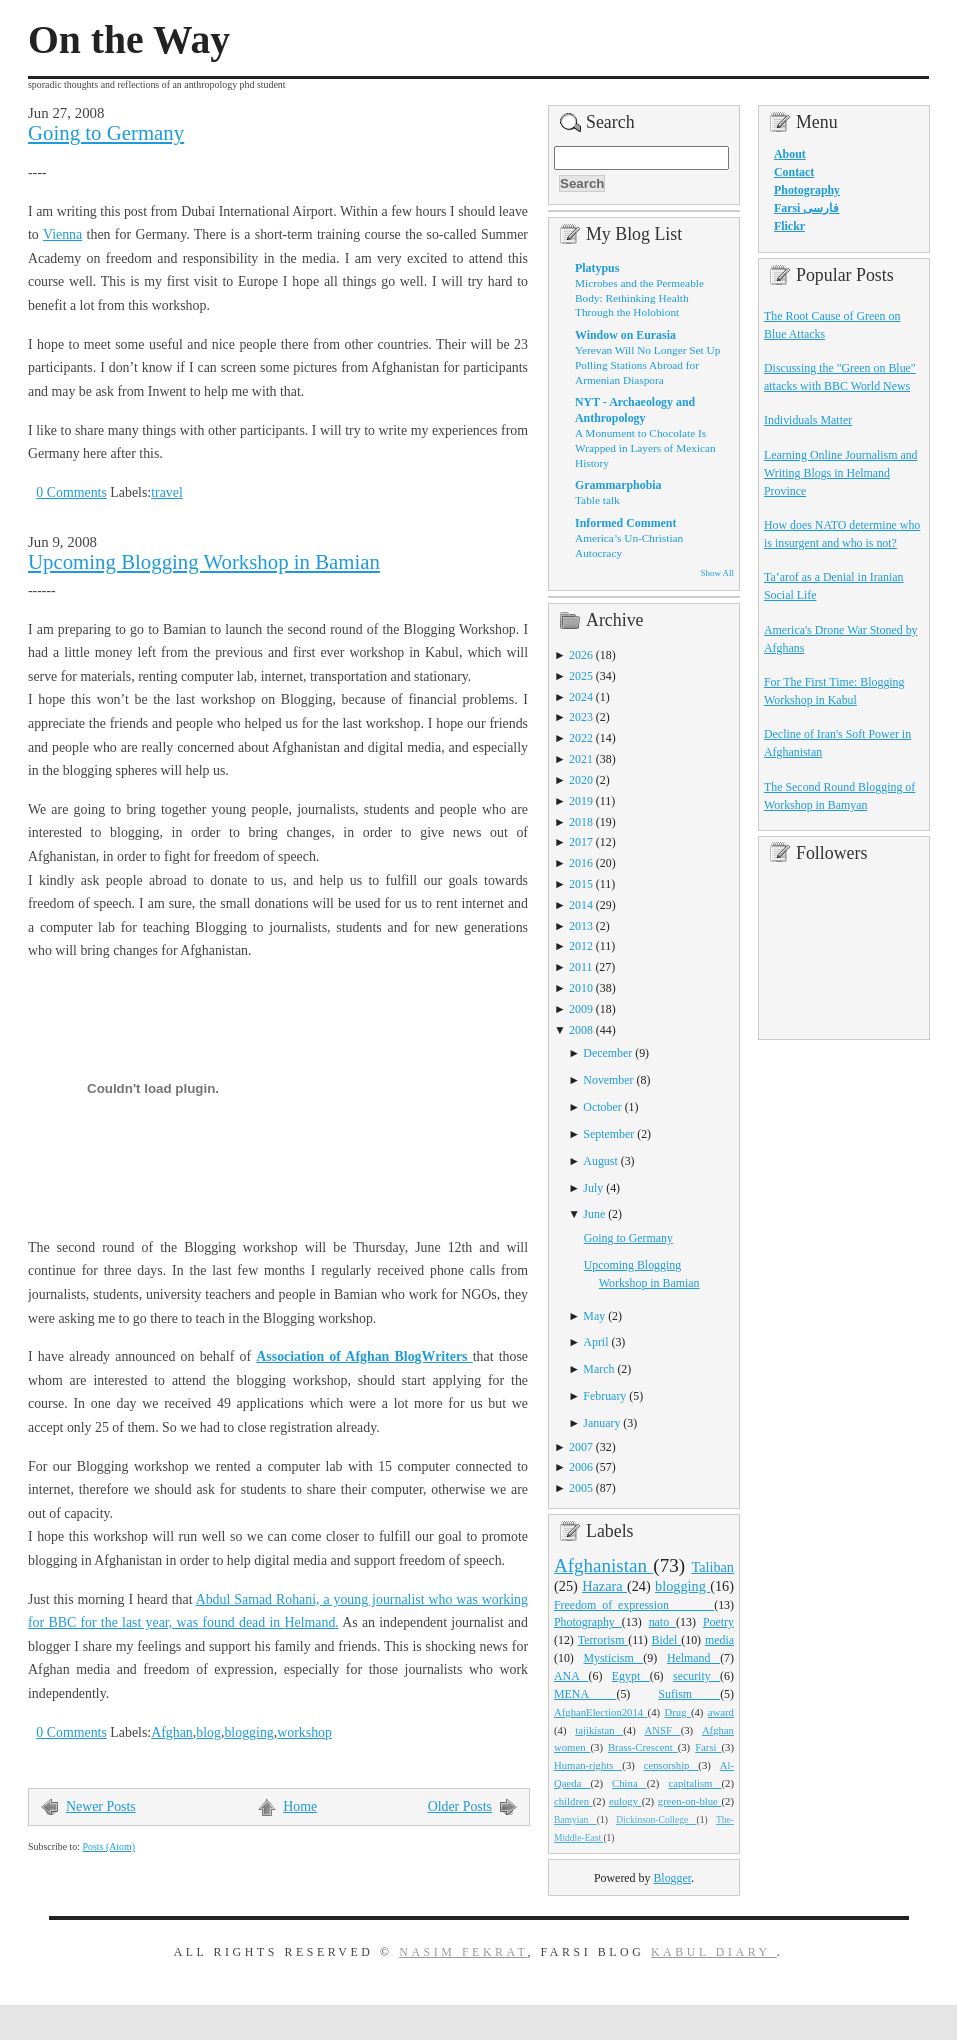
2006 (581, 1467)
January (601, 1423)
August (600, 1161)
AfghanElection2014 (601, 1712)
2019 (581, 801)
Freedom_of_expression (634, 1605)
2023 (581, 717)
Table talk (597, 500)
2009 (581, 1009)
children (573, 1801)
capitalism (694, 1783)
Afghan (172, 1732)
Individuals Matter (808, 420)
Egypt (631, 1676)
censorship (671, 1765)
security (696, 1676)
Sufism (689, 1694)
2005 (581, 1488)
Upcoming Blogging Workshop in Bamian (204, 562)
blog (208, 1732)
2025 (581, 676)
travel (167, 492)
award (721, 1712)
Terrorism (603, 1640)
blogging (248, 1732)
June (594, 1214)
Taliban (712, 1567)
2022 (581, 738)
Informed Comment (625, 523)
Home (300, 1806)
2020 (581, 780)
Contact (794, 172)
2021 (581, 759)
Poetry (718, 1622)
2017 (581, 842)
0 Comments (71, 492)
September (608, 1134)
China (629, 1783)
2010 (581, 988)
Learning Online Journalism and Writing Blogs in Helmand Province (841, 473)
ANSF (663, 1730)
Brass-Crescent (643, 1747)
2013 (581, 926)
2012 (581, 946)
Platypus (597, 268)
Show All (717, 573)
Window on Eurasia (625, 335)
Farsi (708, 1747)
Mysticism (613, 1658)
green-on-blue (690, 1801)
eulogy (625, 1801)
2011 (580, 967)
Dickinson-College (656, 1820)
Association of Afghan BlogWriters (364, 1356)
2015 (581, 884)
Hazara (604, 1586)
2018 (581, 822)
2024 (581, 697)
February (604, 1396)
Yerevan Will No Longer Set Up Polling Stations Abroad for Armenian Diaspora (647, 364)
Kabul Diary (714, 1952)
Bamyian (575, 1820)
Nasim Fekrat (463, 1952)
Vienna (62, 234)
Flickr (789, 226)
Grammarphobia (618, 485)
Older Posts (460, 1806)
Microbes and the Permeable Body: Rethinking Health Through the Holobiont (639, 297)
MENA (585, 1694)
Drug (678, 1712)
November (608, 1080)
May (594, 1316)
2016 (581, 863)
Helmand (693, 1658)
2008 (581, 1030)
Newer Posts (101, 1806)
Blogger (672, 1878)
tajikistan (599, 1730)
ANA (571, 1676)
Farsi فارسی (806, 208)
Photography (588, 1622)
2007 (581, 1447)
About (790, 154)
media (719, 1640)
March (598, 1369)
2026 (581, 655)
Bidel (667, 1640)
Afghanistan (603, 1565)
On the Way (129, 40)
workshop (304, 1732)
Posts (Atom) (108, 1846)
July (593, 1188)
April (595, 1342)
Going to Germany (106, 133)
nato (662, 1622)
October (602, 1107)
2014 (581, 905)
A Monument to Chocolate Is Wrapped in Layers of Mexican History (645, 447)
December (607, 1053)
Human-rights (588, 1765)
